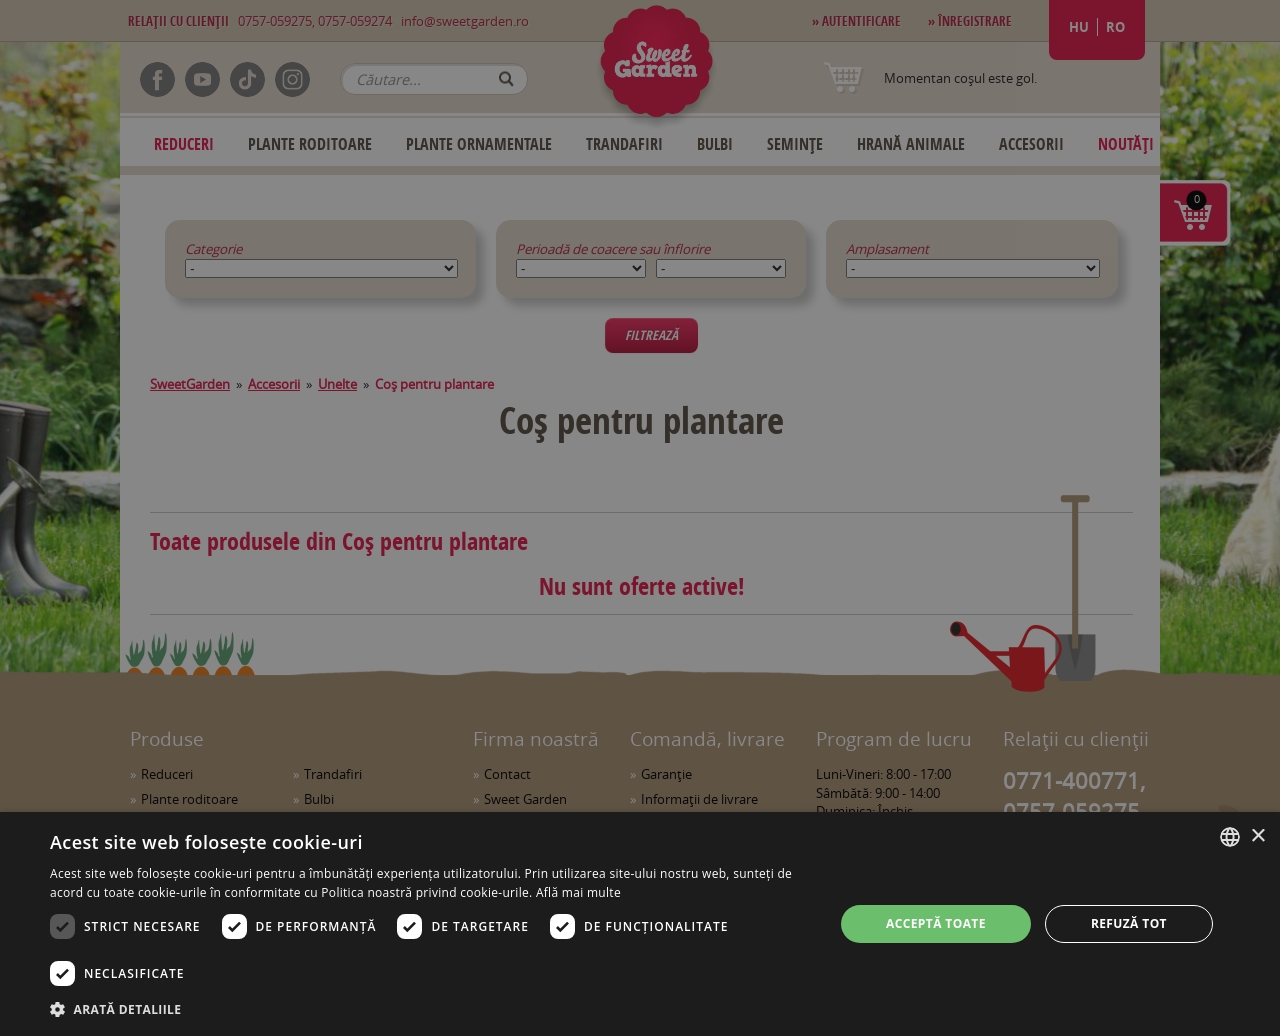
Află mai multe (578, 892)
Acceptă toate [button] (936, 923)
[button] (430, 1009)
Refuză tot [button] (1129, 923)
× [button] (1257, 836)
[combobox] (1230, 837)
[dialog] (640, 924)
